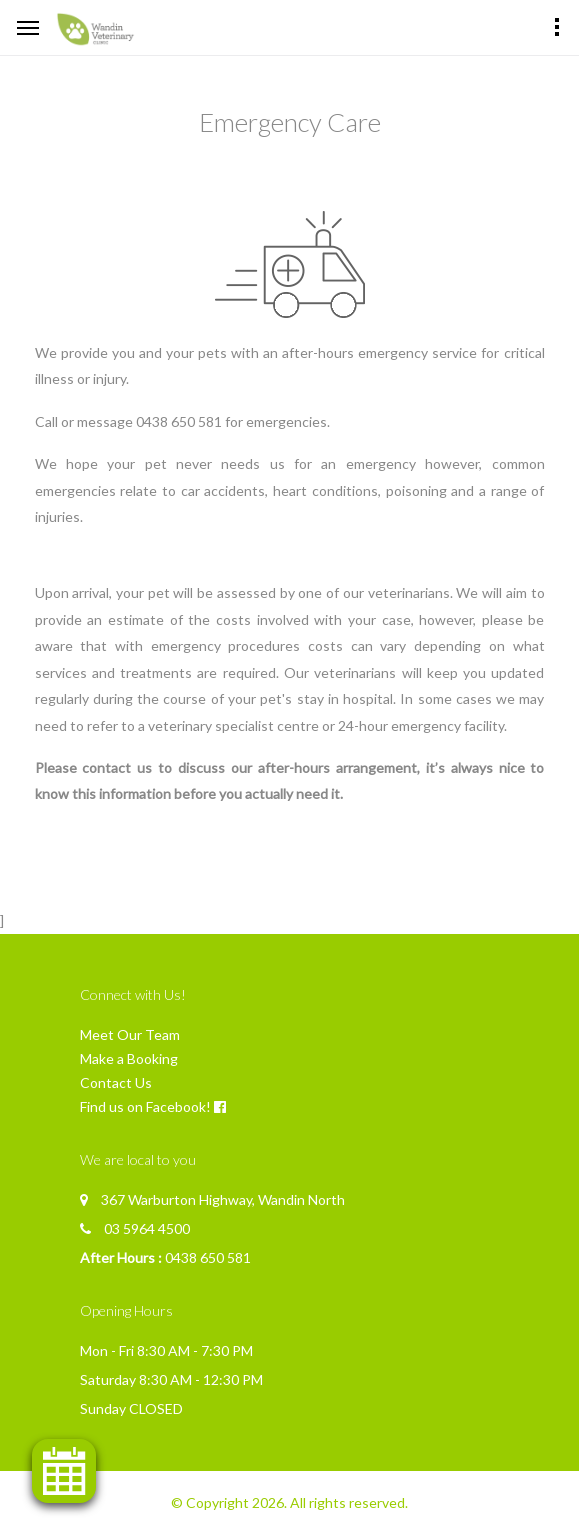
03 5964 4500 (147, 1228)
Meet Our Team (130, 1034)
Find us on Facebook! (145, 1106)
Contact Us (116, 1082)
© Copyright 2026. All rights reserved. (289, 1502)
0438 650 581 (208, 1257)
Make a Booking (129, 1058)
